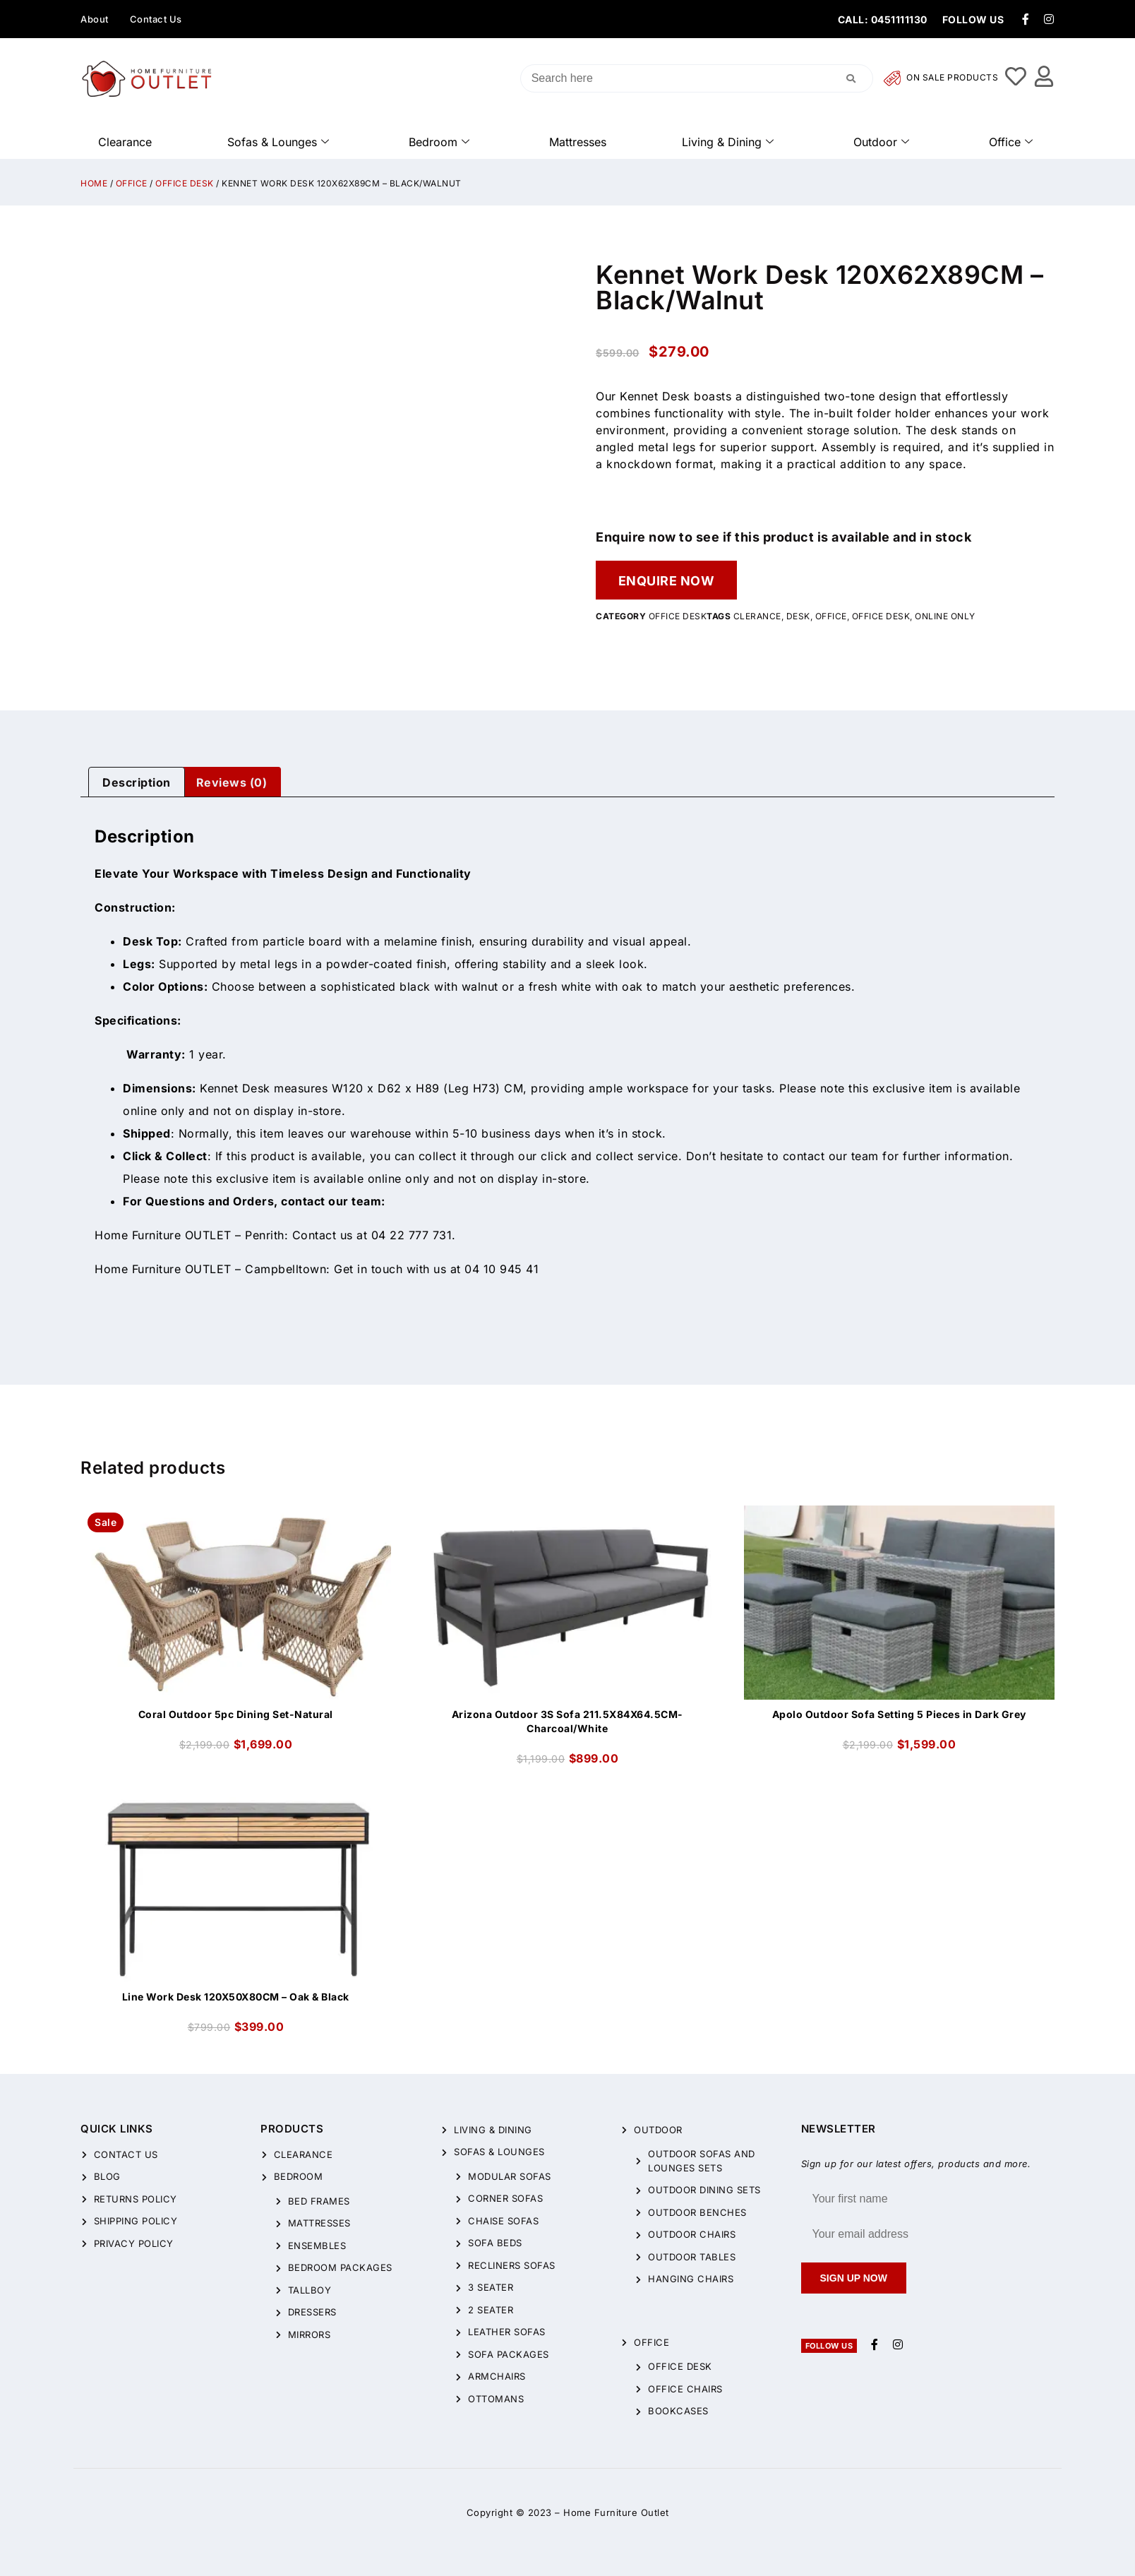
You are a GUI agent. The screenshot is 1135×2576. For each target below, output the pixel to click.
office (831, 617)
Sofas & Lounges (278, 142)
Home (93, 183)
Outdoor (881, 142)
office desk (881, 617)
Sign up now (853, 2278)
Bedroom (439, 142)
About (94, 19)
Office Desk (184, 183)
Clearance (125, 142)
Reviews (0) (232, 782)
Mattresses (577, 142)
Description (136, 782)
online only (945, 617)
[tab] (136, 782)
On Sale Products (941, 78)
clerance (757, 617)
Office (1011, 142)
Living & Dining (728, 142)
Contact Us (156, 19)
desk (798, 617)
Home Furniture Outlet (616, 2512)
